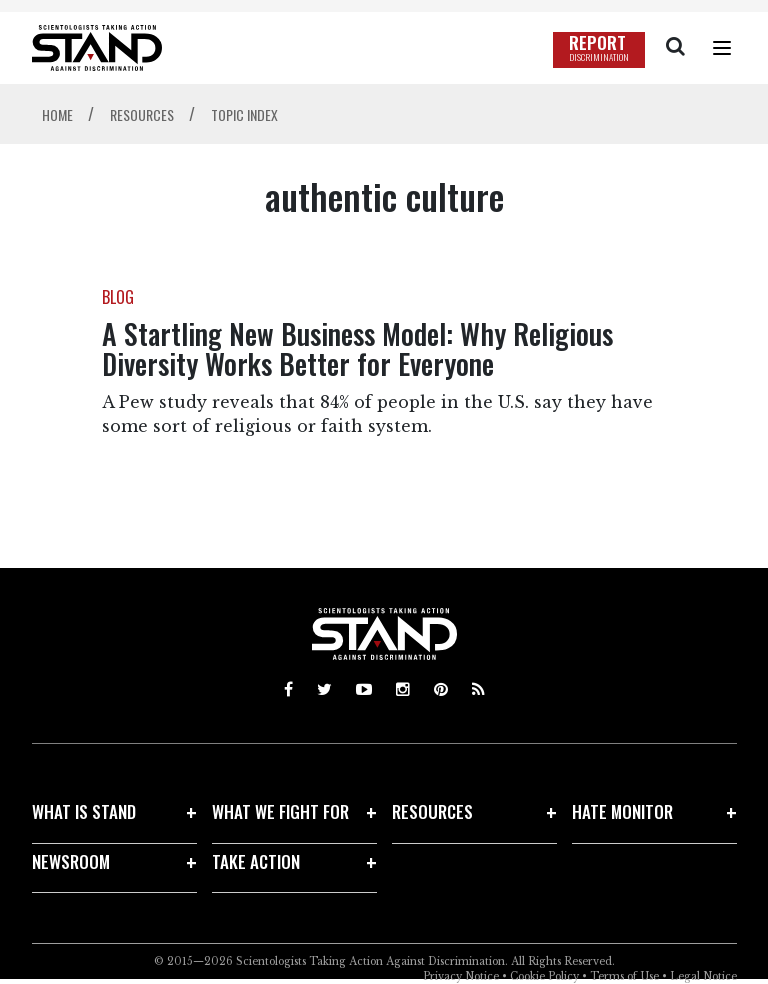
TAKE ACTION (256, 861)
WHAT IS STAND (84, 811)
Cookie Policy (544, 976)
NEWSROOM (71, 861)
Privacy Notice (461, 976)
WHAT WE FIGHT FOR (280, 811)
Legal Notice (703, 976)
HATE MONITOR (622, 811)
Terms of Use (624, 976)
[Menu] (722, 48)
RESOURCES (432, 811)
